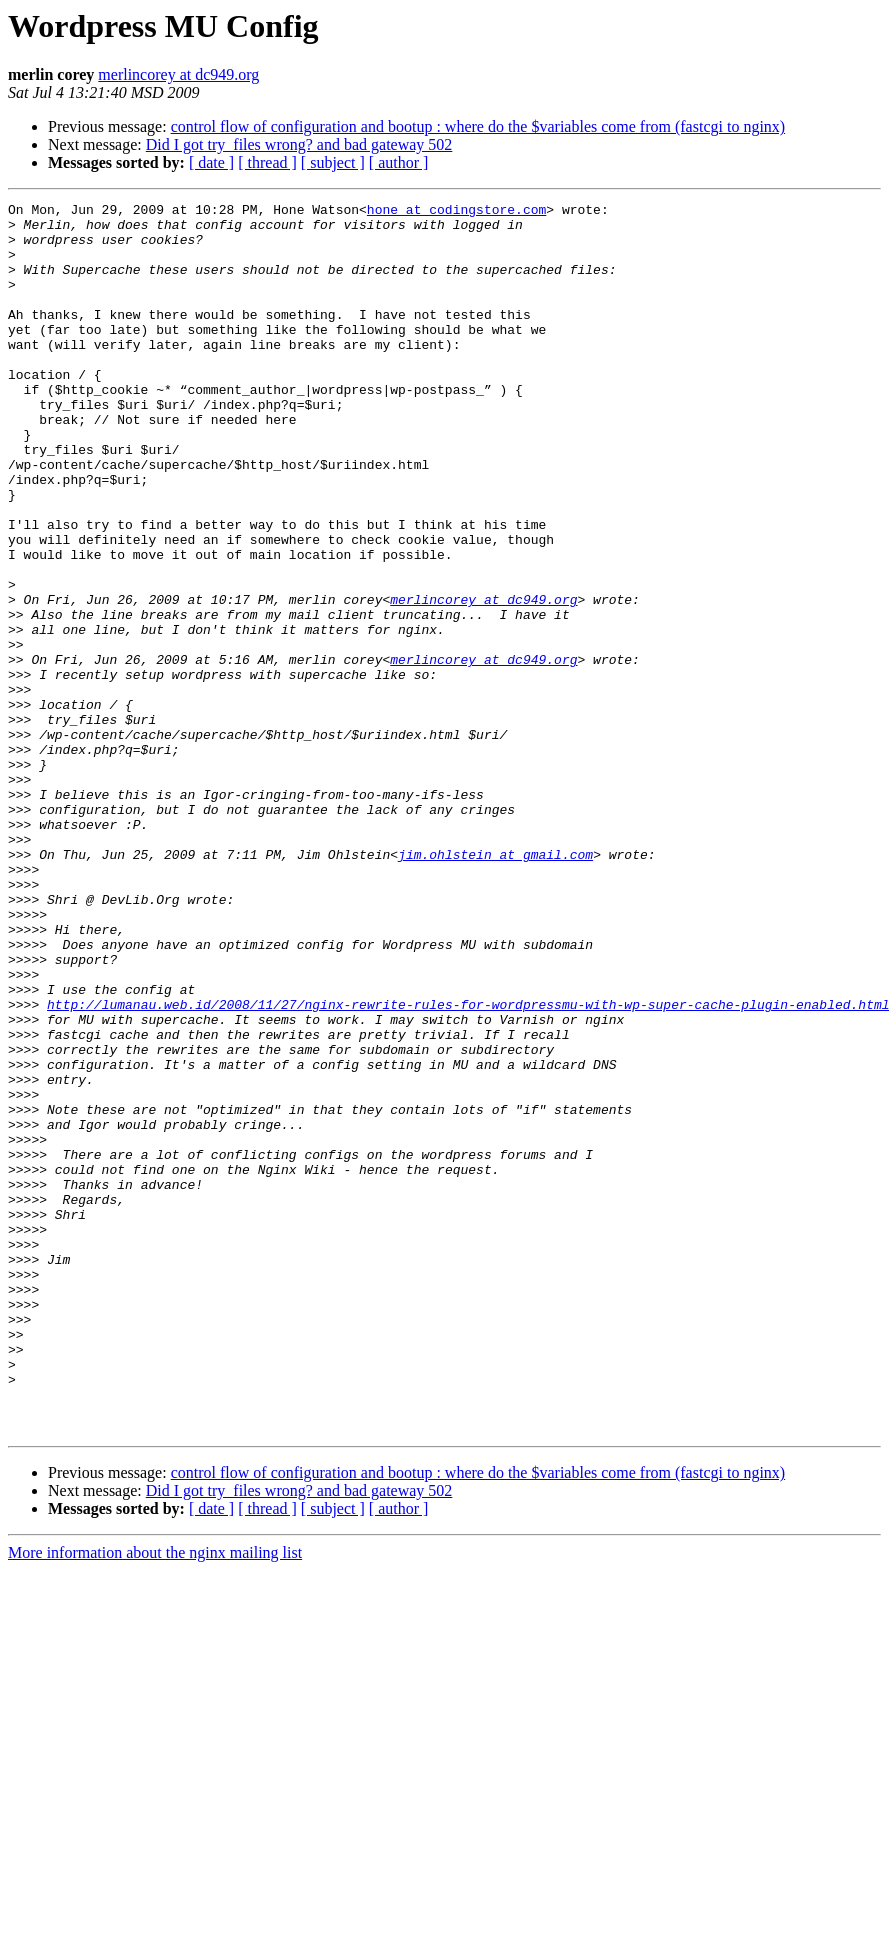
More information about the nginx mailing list (155, 1798)
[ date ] (211, 162)
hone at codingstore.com (456, 212)
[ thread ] (267, 162)
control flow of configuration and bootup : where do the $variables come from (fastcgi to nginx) (478, 126)
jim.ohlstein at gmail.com (495, 986)
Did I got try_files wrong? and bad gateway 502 (299, 144)
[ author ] (399, 162)
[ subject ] (333, 162)
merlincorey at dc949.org (178, 74)
